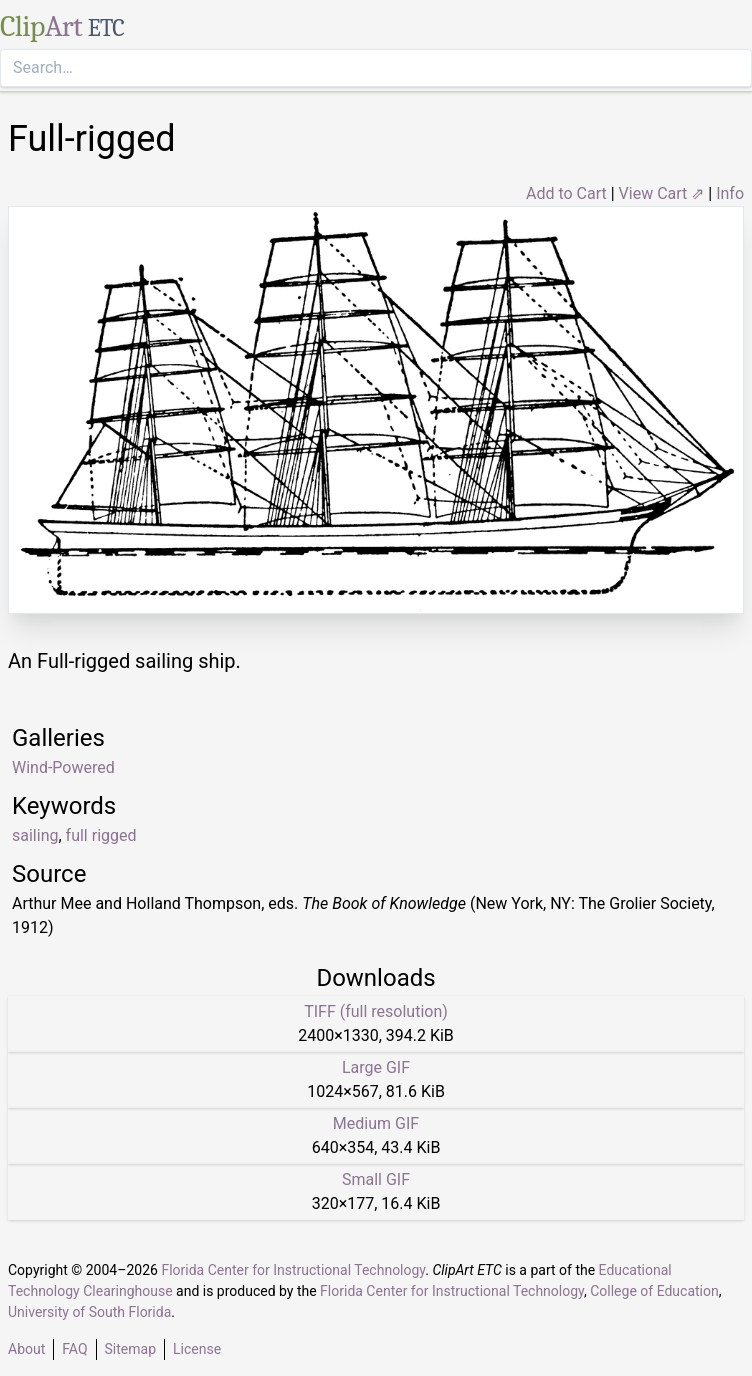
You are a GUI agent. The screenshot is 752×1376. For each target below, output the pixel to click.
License (197, 1349)
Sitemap (130, 1349)
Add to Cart (566, 193)
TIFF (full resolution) (376, 1011)
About (26, 1349)
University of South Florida (89, 1312)
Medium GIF (376, 1123)
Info (730, 193)
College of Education (654, 1291)
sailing (35, 835)
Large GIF (376, 1067)
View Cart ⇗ (662, 193)
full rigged (101, 835)
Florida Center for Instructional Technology (293, 1270)
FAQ (74, 1349)
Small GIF (376, 1179)
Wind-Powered (63, 767)
